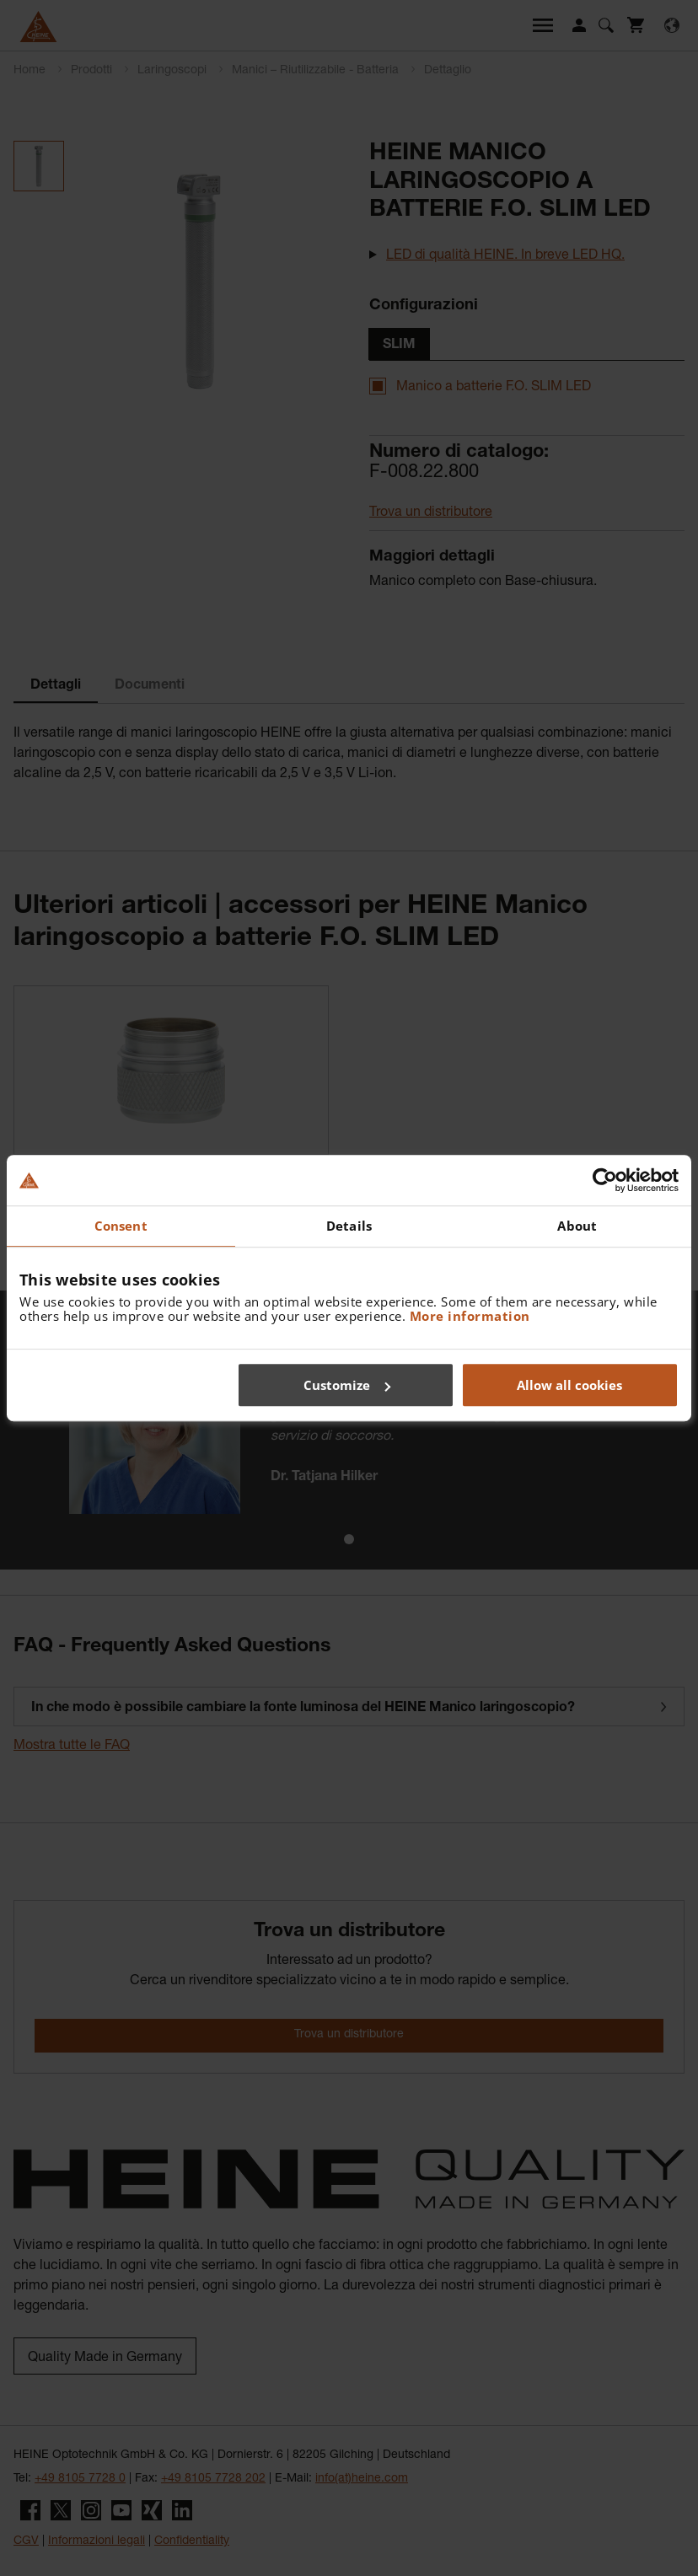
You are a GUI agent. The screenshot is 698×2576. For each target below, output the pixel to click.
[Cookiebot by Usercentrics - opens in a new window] (605, 1180)
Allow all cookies (569, 1385)
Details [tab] (349, 1225)
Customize (346, 1385)
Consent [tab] (121, 1225)
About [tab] (577, 1225)
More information (470, 1315)
